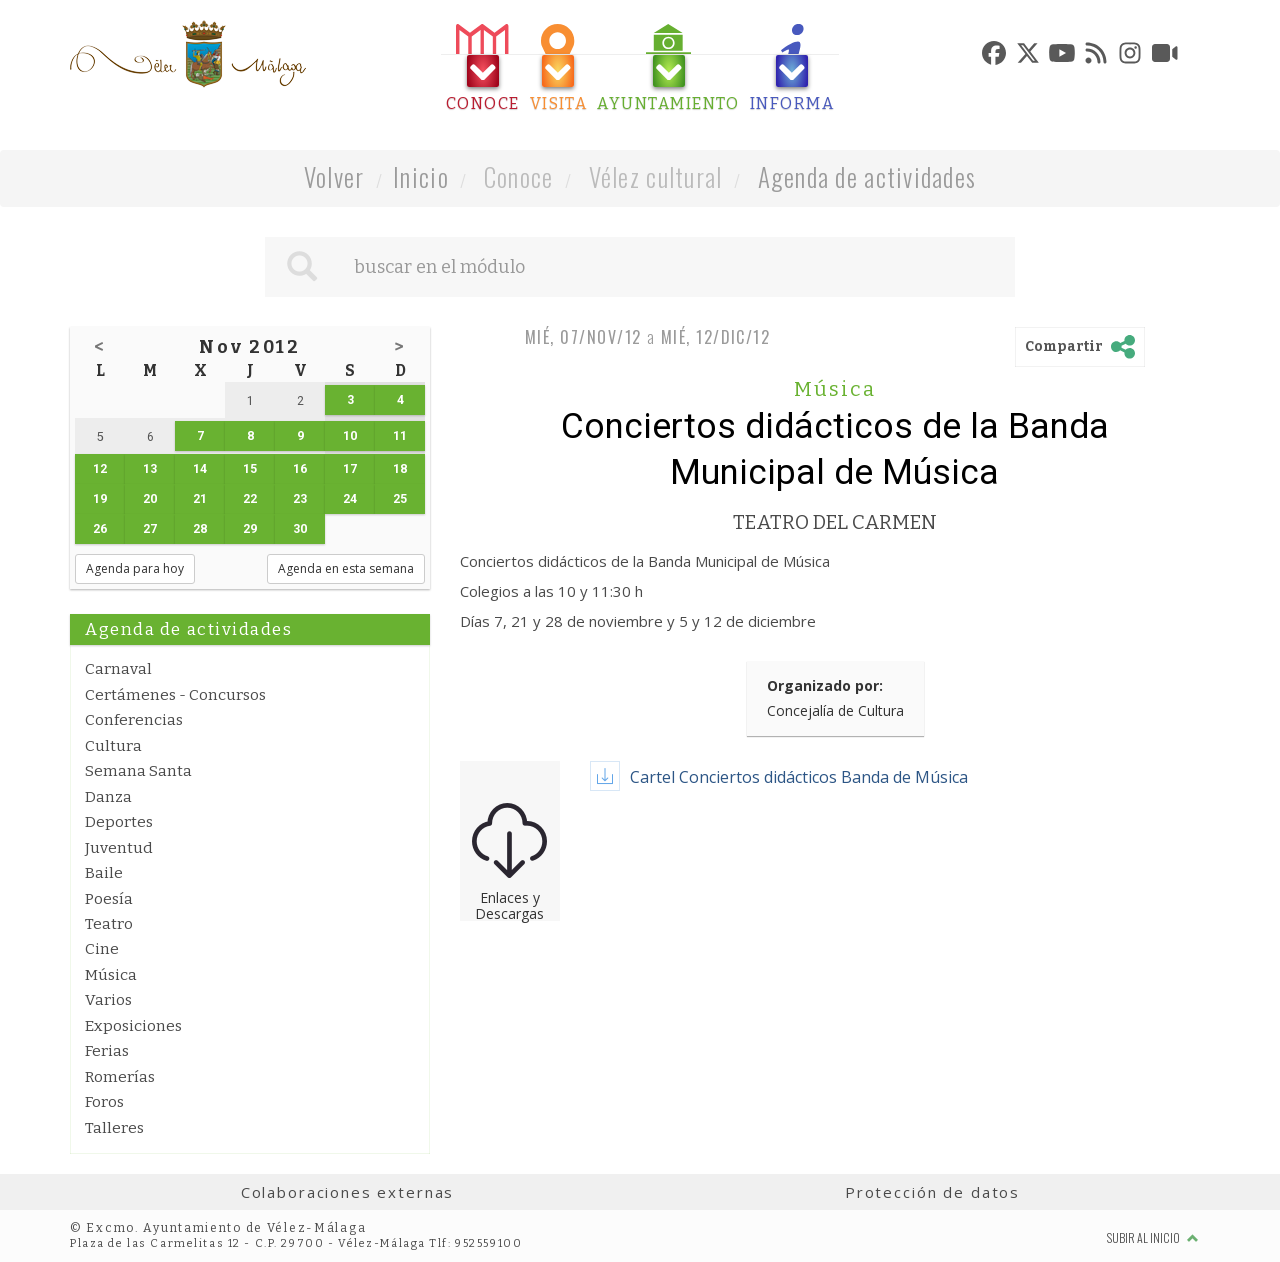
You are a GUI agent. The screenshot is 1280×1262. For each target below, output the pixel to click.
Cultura (113, 746)
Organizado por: (825, 685)
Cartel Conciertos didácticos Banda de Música (799, 777)
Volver (334, 176)
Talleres (114, 1128)
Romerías (120, 1077)
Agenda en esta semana (346, 568)
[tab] (483, 68)
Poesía (109, 899)
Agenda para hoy (135, 568)
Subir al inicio (1153, 1237)
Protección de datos (932, 1192)
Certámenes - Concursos (175, 695)
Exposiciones (133, 1026)
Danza (108, 797)
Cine (102, 949)
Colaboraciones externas (348, 1192)
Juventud (119, 848)
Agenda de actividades (867, 176)
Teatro (109, 924)
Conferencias (134, 720)
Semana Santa (138, 771)
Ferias (107, 1051)
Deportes (119, 822)
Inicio (421, 176)
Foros (104, 1102)
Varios (108, 1000)
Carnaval (118, 669)
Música (111, 975)
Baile (104, 873)
